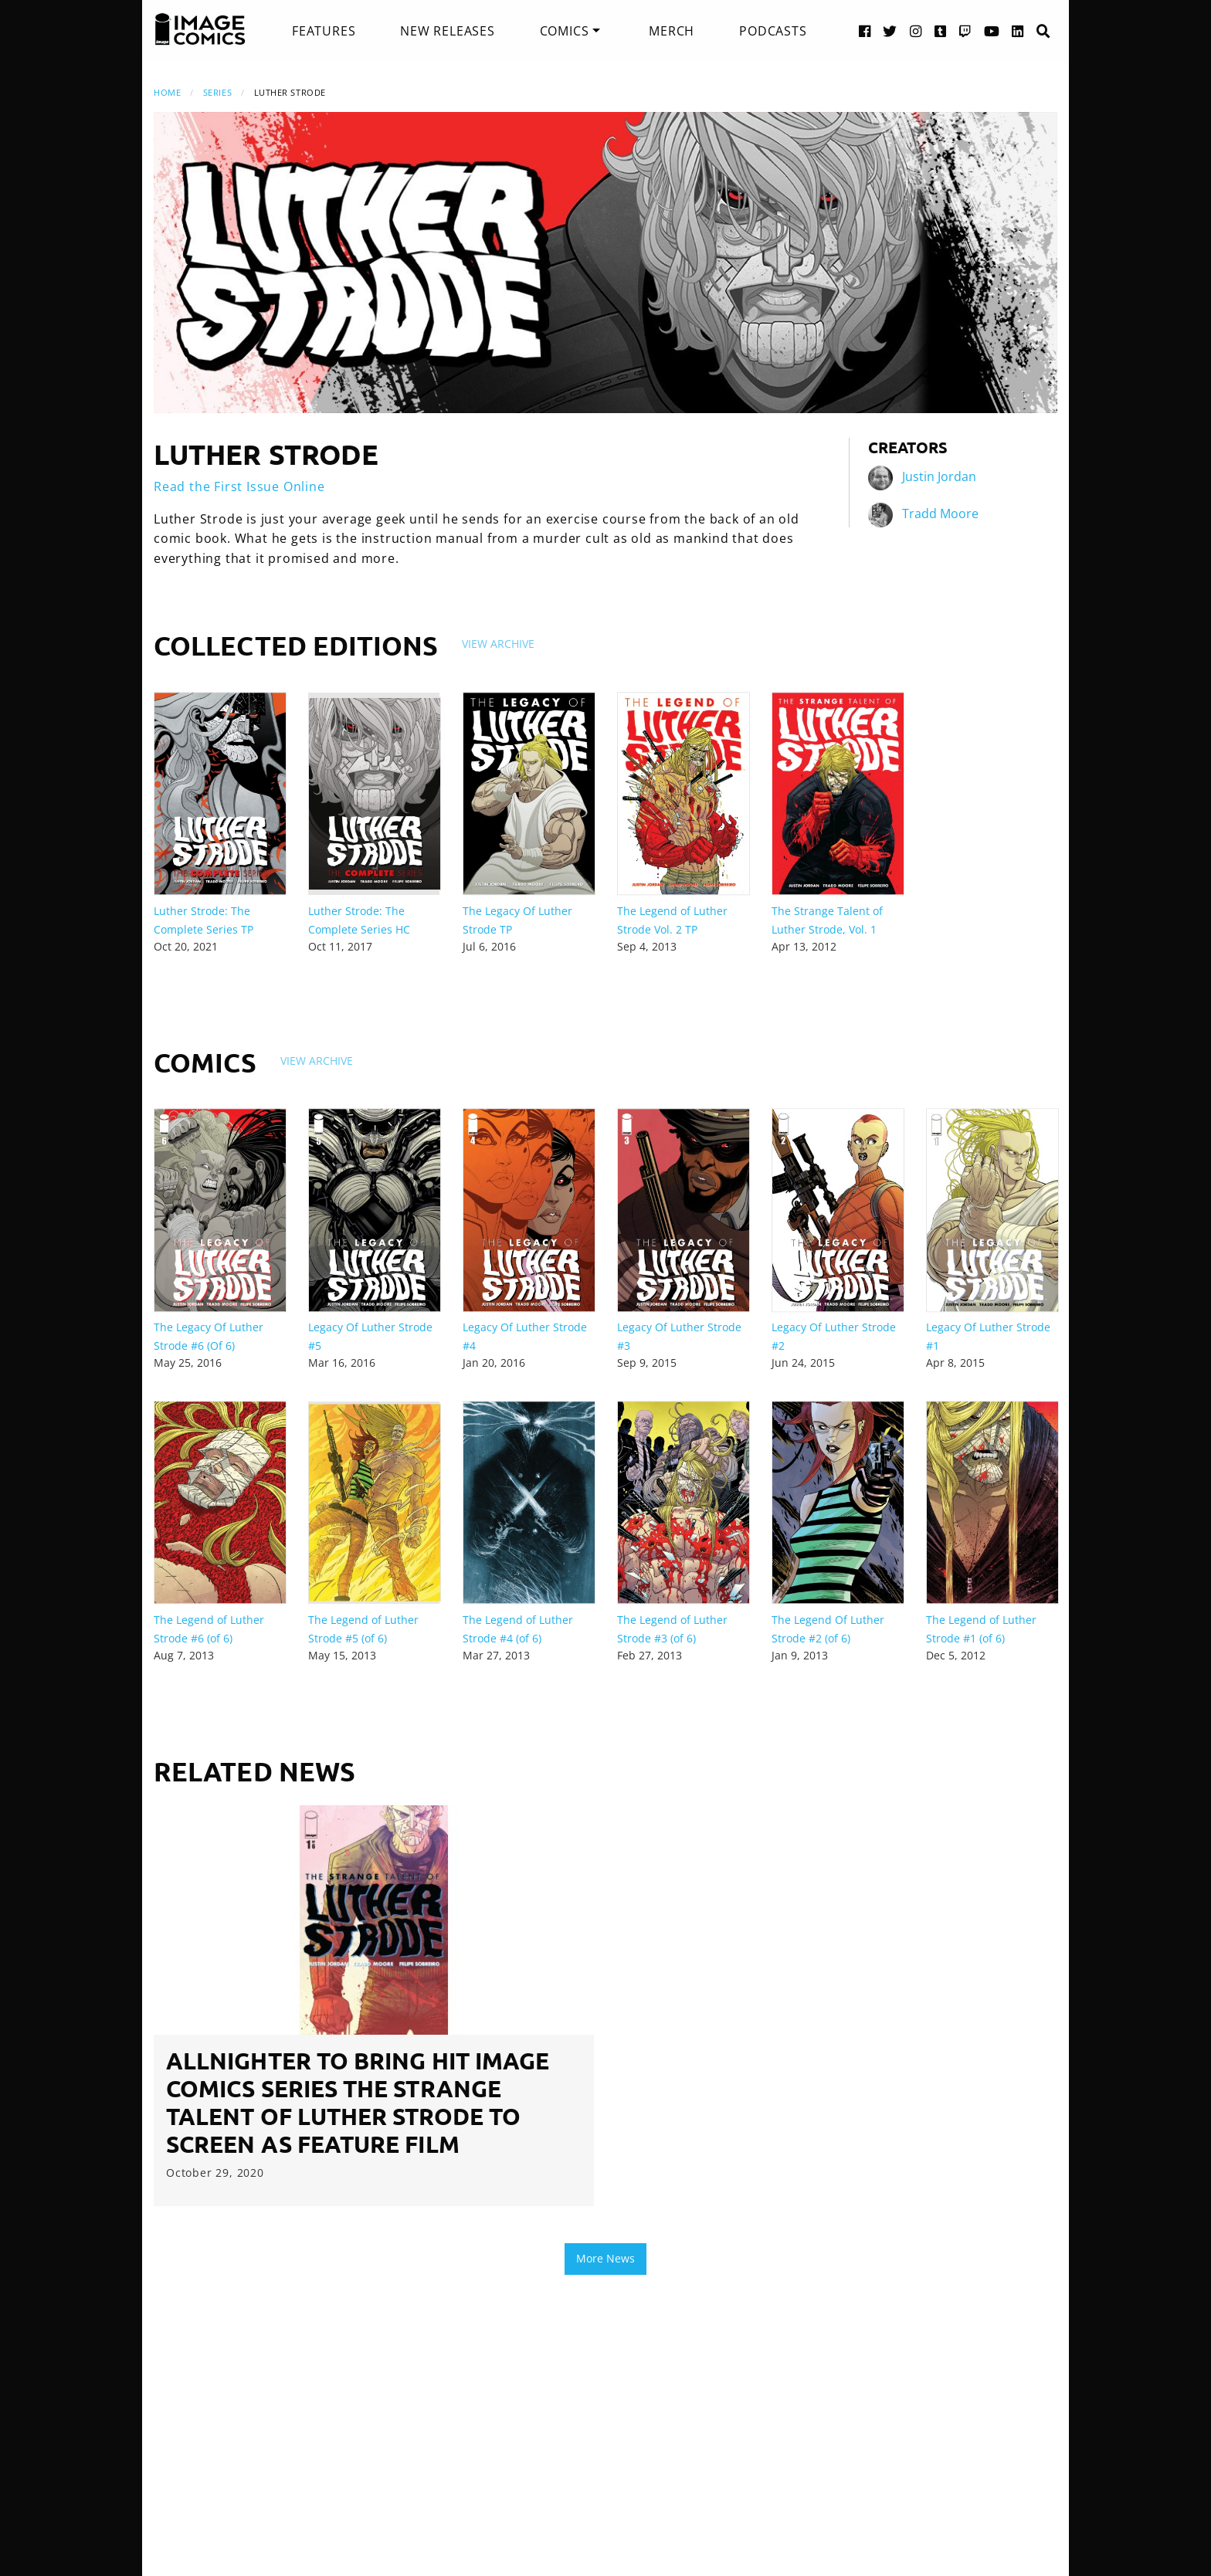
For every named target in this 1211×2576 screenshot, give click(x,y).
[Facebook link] (865, 30)
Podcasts (772, 30)
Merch (671, 30)
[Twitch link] (965, 30)
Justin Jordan (939, 476)
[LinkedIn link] (1018, 30)
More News (605, 2258)
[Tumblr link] (941, 30)
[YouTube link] (992, 30)
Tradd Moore (940, 513)
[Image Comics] (200, 29)
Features (323, 30)
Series (217, 92)
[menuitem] (323, 31)
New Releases (447, 30)
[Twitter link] (890, 30)
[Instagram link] (916, 30)
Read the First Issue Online (239, 486)
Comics (564, 30)
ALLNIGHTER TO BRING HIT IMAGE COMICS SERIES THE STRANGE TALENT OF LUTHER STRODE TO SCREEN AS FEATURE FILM (357, 2102)
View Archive (498, 643)
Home (167, 92)
